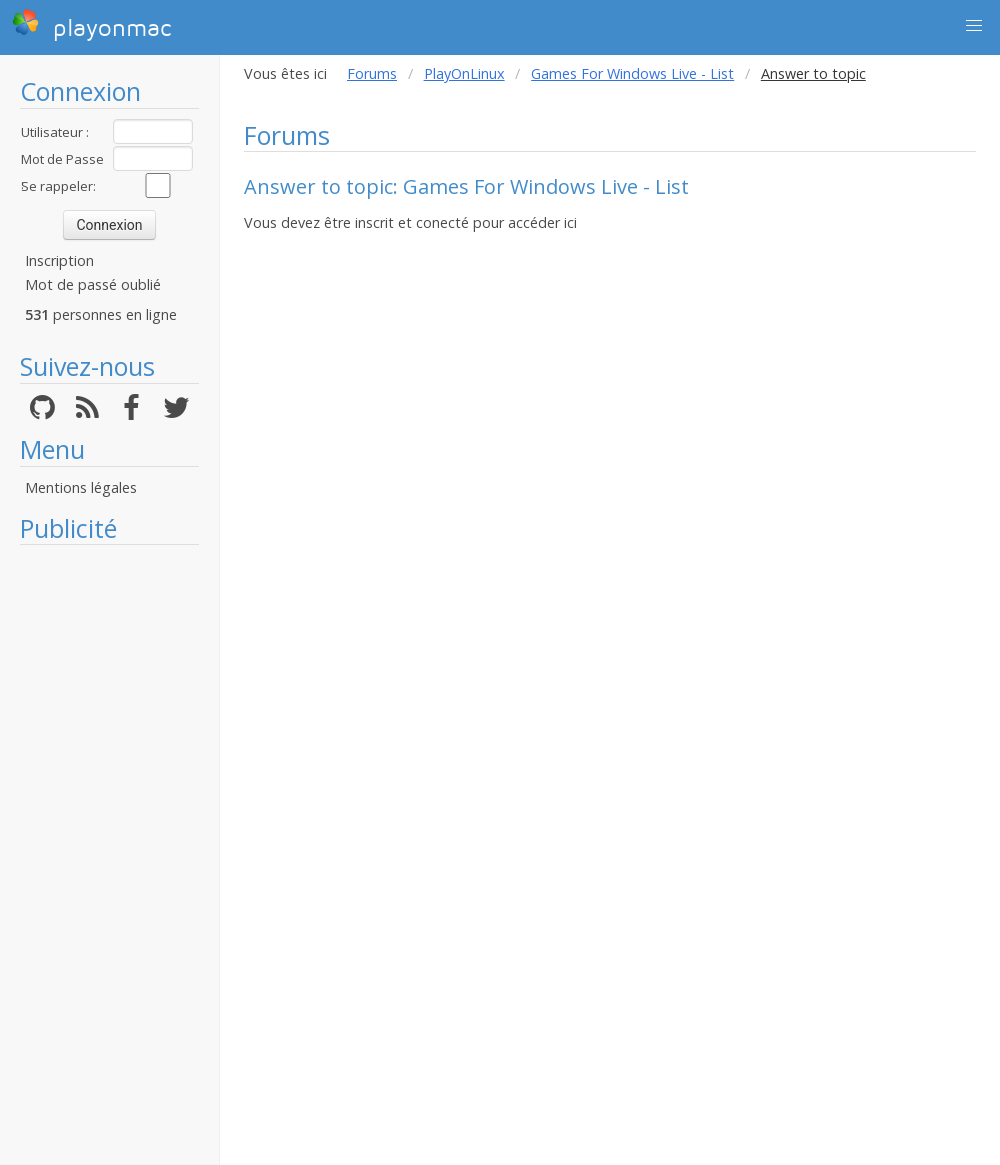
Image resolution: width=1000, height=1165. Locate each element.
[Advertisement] (109, 855)
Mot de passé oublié (93, 284)
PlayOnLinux (464, 73)
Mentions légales (81, 487)
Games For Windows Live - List (632, 73)
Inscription (59, 260)
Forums (372, 73)
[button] (974, 26)
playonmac (91, 25)
